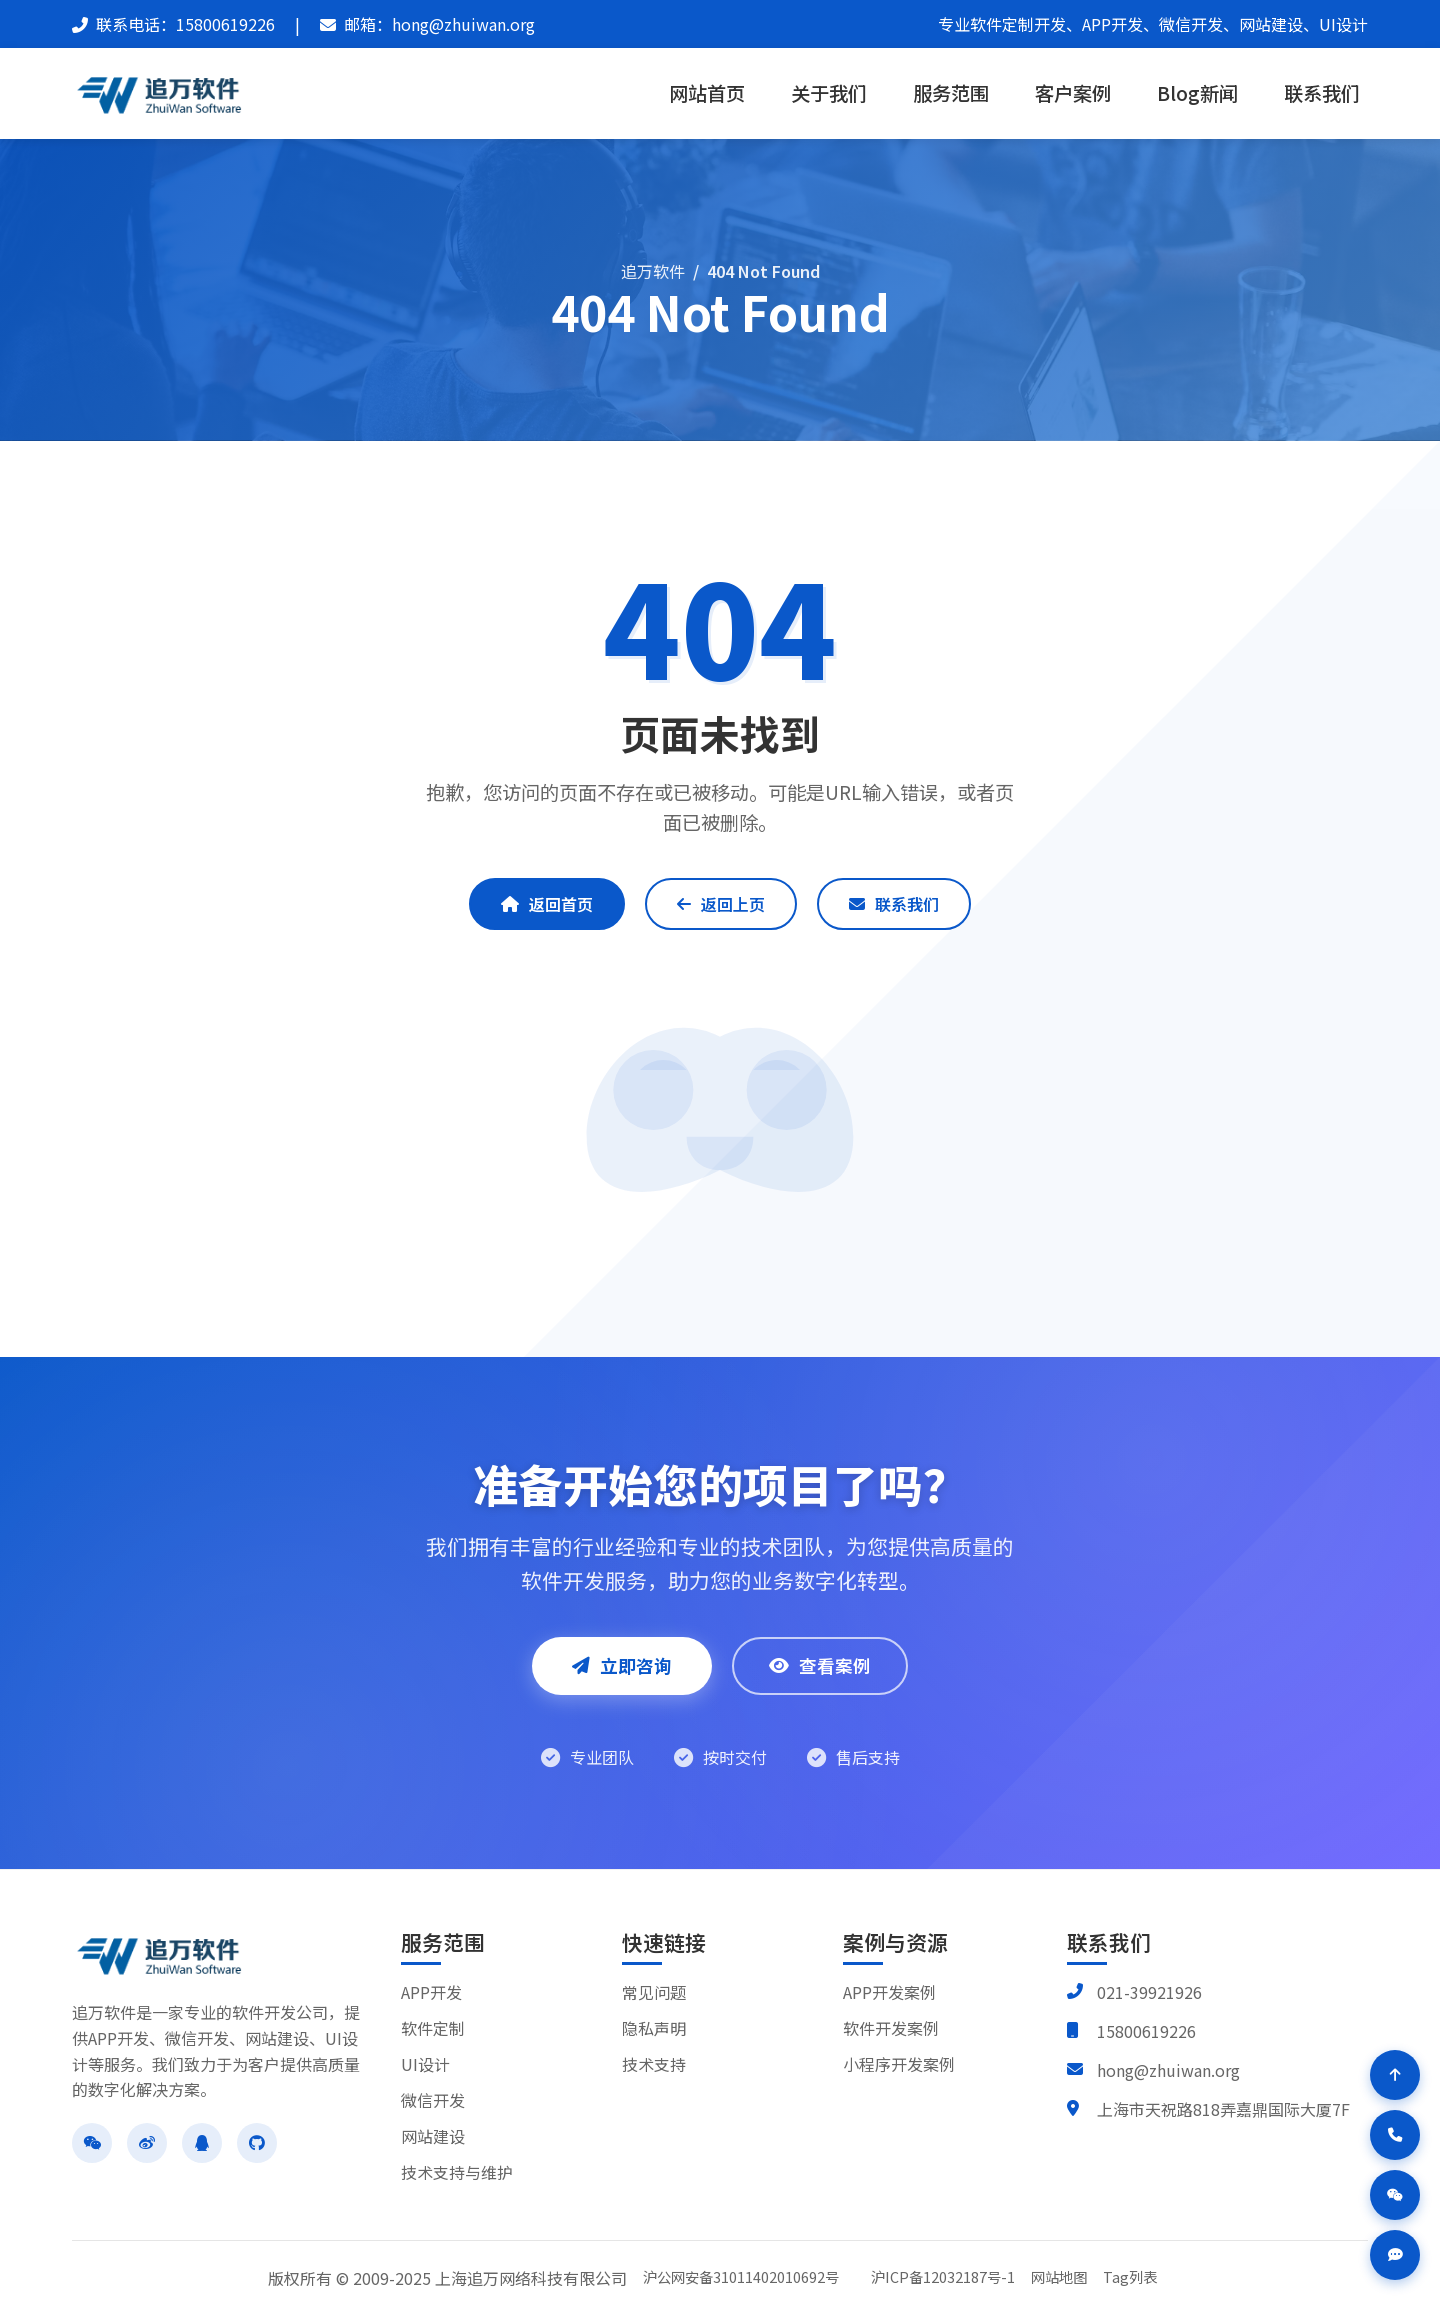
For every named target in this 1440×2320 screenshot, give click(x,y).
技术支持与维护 (457, 2172)
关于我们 (829, 93)
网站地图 (1059, 2276)
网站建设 (433, 2136)
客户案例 (1073, 93)
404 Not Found (763, 271)
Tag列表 (1130, 2276)
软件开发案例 (891, 2028)
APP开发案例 (889, 1992)
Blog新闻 (1197, 93)
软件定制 (433, 2028)
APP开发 (431, 1992)
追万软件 (653, 271)
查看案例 (820, 1665)
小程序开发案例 (899, 2064)
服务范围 (951, 93)
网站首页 (707, 93)
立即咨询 (622, 1665)
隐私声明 (654, 2028)
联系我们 (1322, 93)
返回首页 (547, 904)
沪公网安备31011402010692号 (741, 2276)
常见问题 (654, 1992)
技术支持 (654, 2064)
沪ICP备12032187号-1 (943, 2276)
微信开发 (433, 2100)
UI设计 (425, 2064)
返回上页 (721, 904)
